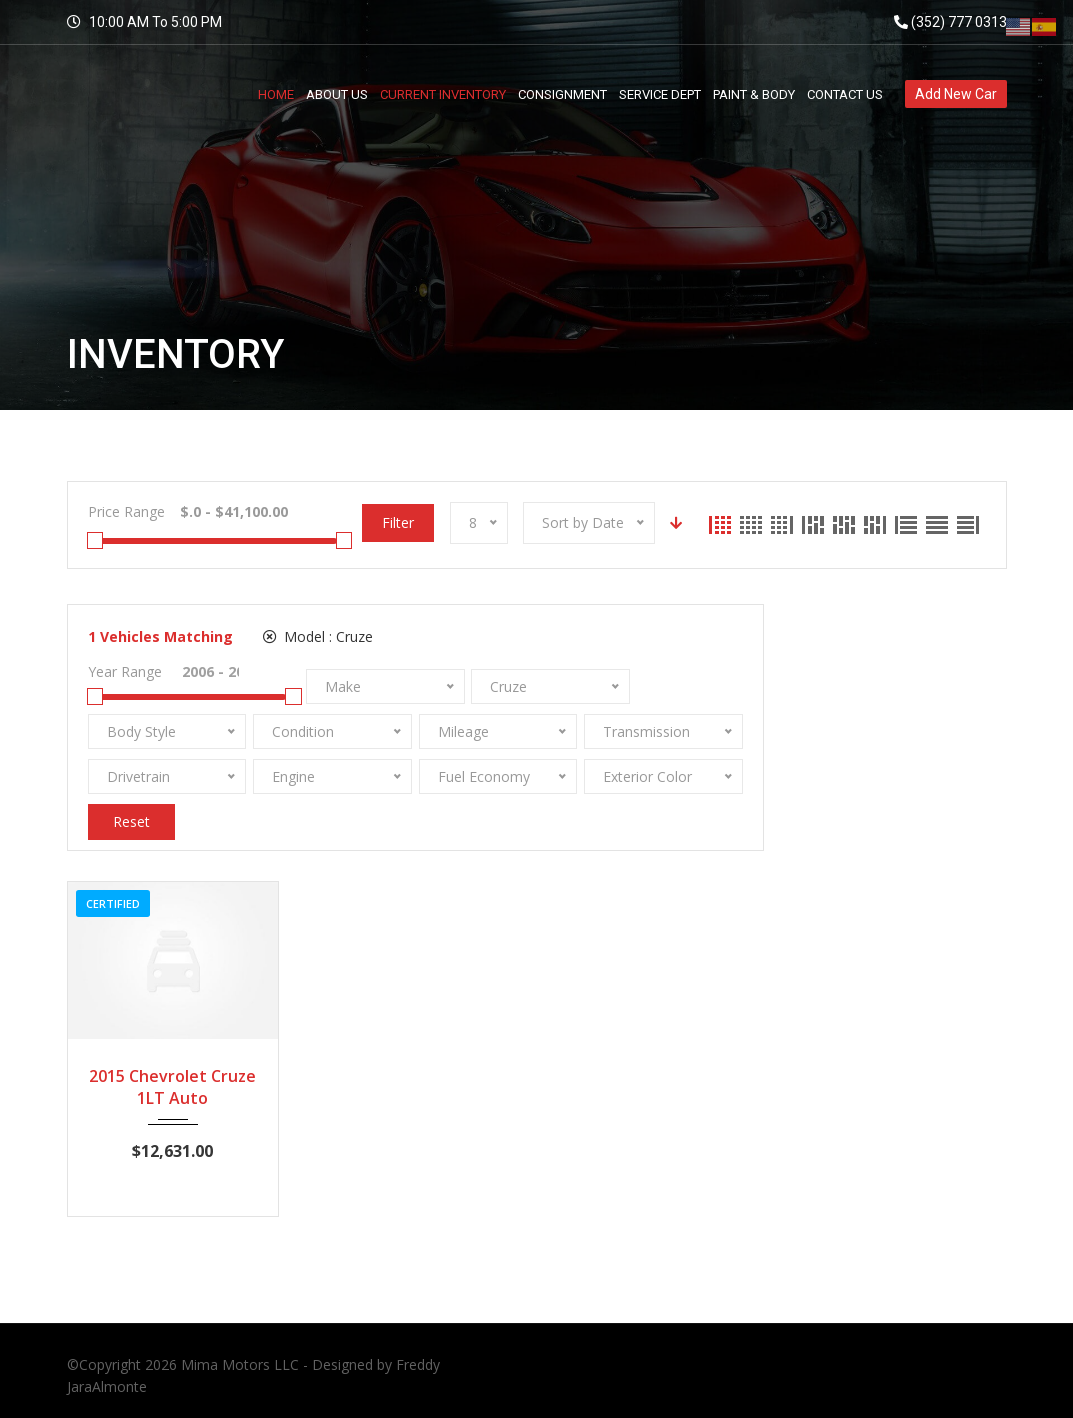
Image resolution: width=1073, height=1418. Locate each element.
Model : (318, 636)
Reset (131, 821)
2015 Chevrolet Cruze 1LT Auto (172, 1087)
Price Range (126, 511)
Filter (398, 522)
